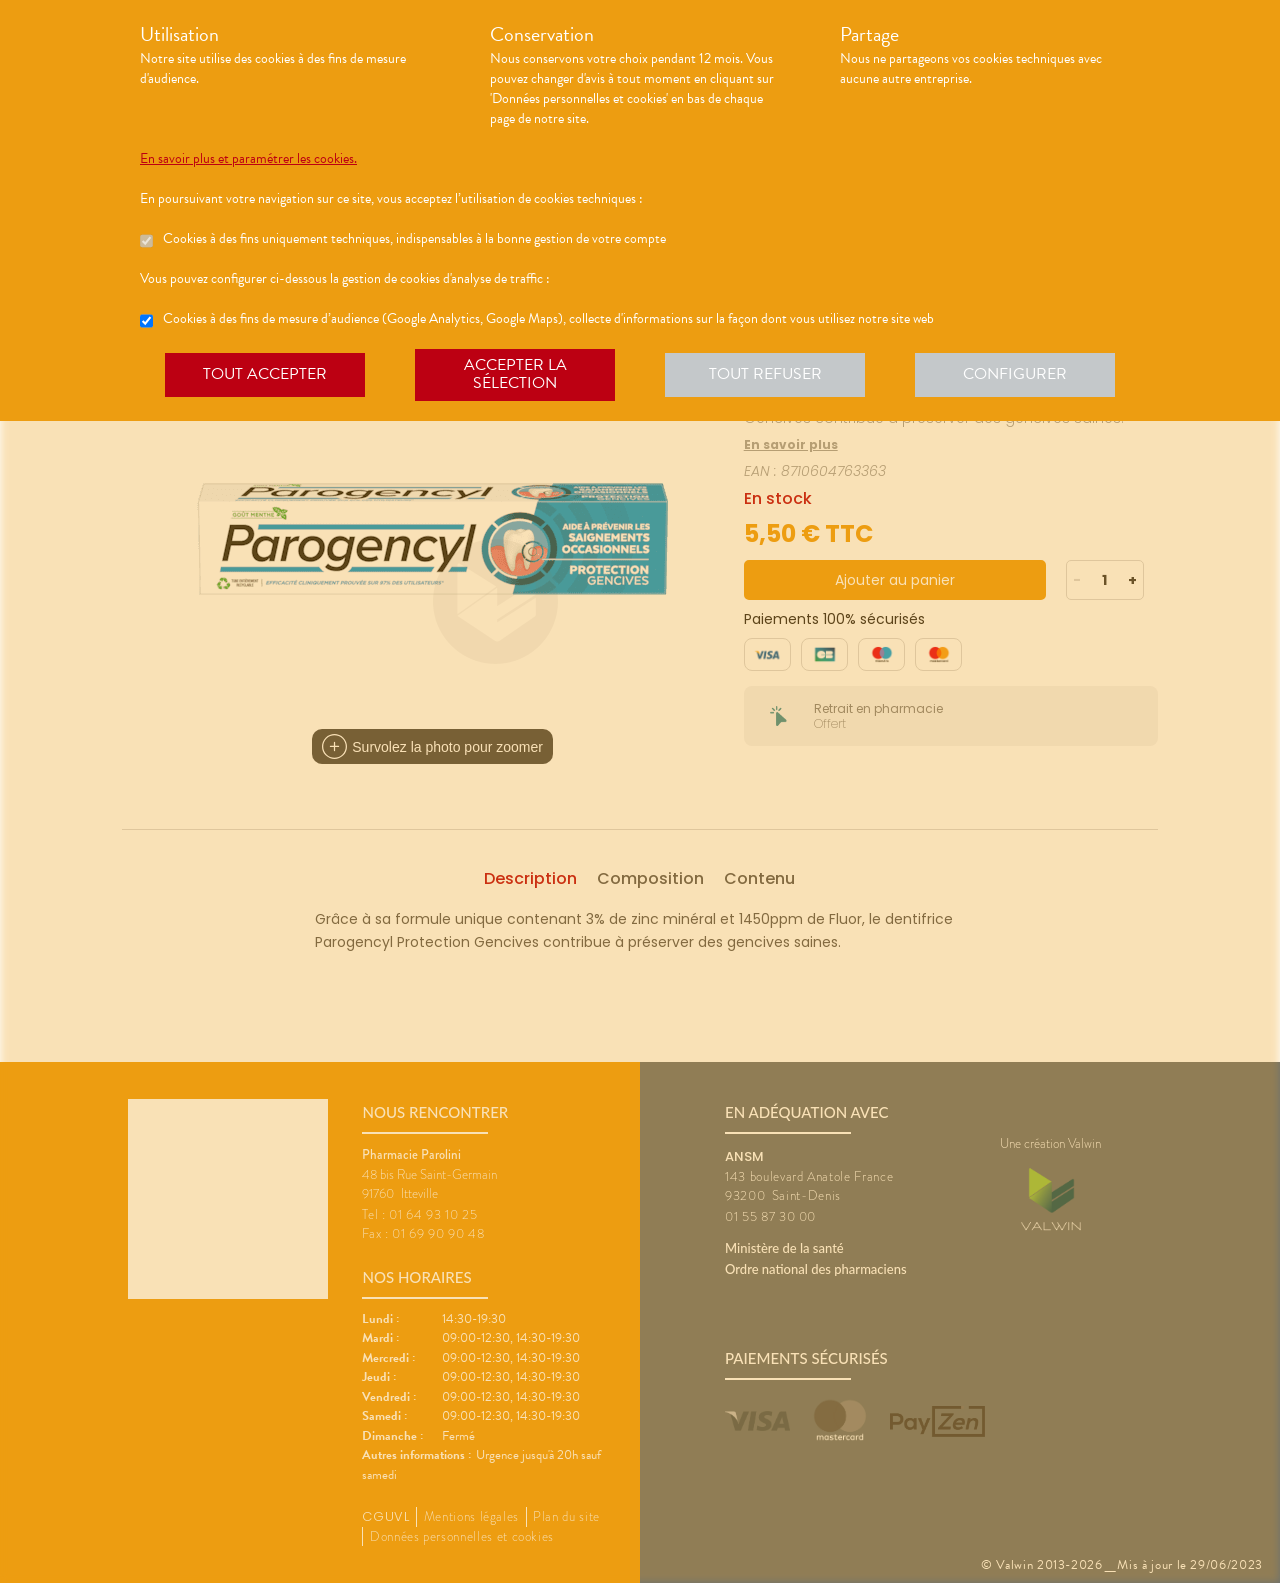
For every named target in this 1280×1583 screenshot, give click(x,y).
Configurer (1015, 374)
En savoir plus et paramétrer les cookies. (248, 159)
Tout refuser (765, 374)
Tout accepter (265, 374)
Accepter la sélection (515, 374)
